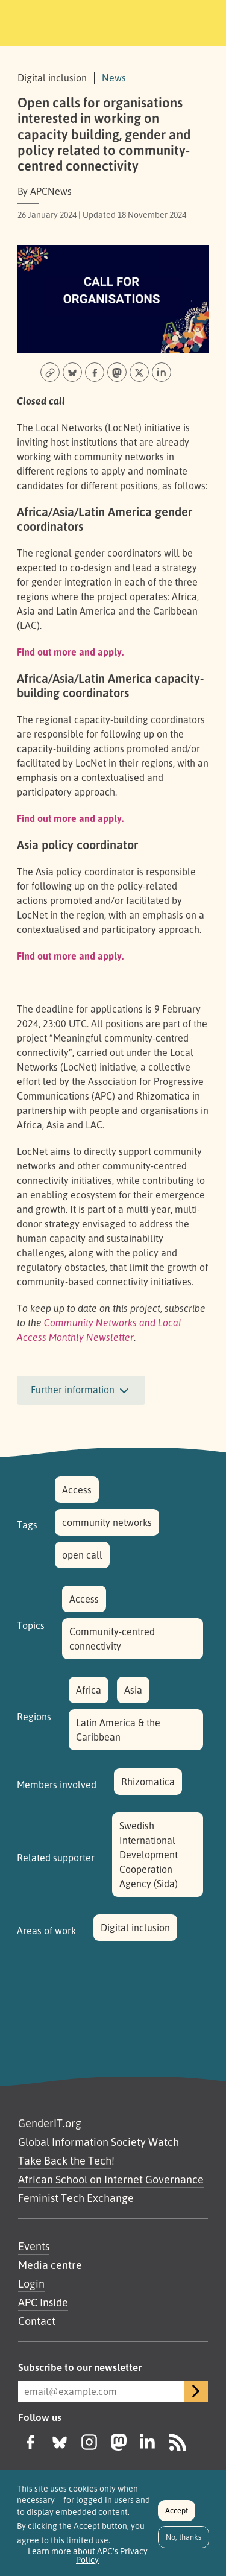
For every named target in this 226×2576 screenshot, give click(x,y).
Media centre (50, 2264)
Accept (176, 2517)
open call (82, 1555)
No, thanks (183, 2544)
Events (33, 2246)
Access (77, 1490)
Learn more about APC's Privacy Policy (88, 2562)
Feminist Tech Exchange (76, 2197)
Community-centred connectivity (112, 1638)
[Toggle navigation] (200, 21)
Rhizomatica (148, 1782)
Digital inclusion (135, 1928)
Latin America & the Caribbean (118, 1730)
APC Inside (43, 2302)
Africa (88, 1690)
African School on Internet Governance (111, 2179)
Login (31, 2283)
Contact (36, 2321)
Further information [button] (81, 1391)
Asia (133, 1690)
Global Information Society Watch (98, 2141)
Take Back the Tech (64, 2160)
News (114, 78)
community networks (107, 1522)
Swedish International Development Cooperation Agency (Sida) (148, 1855)
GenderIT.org (49, 2123)
